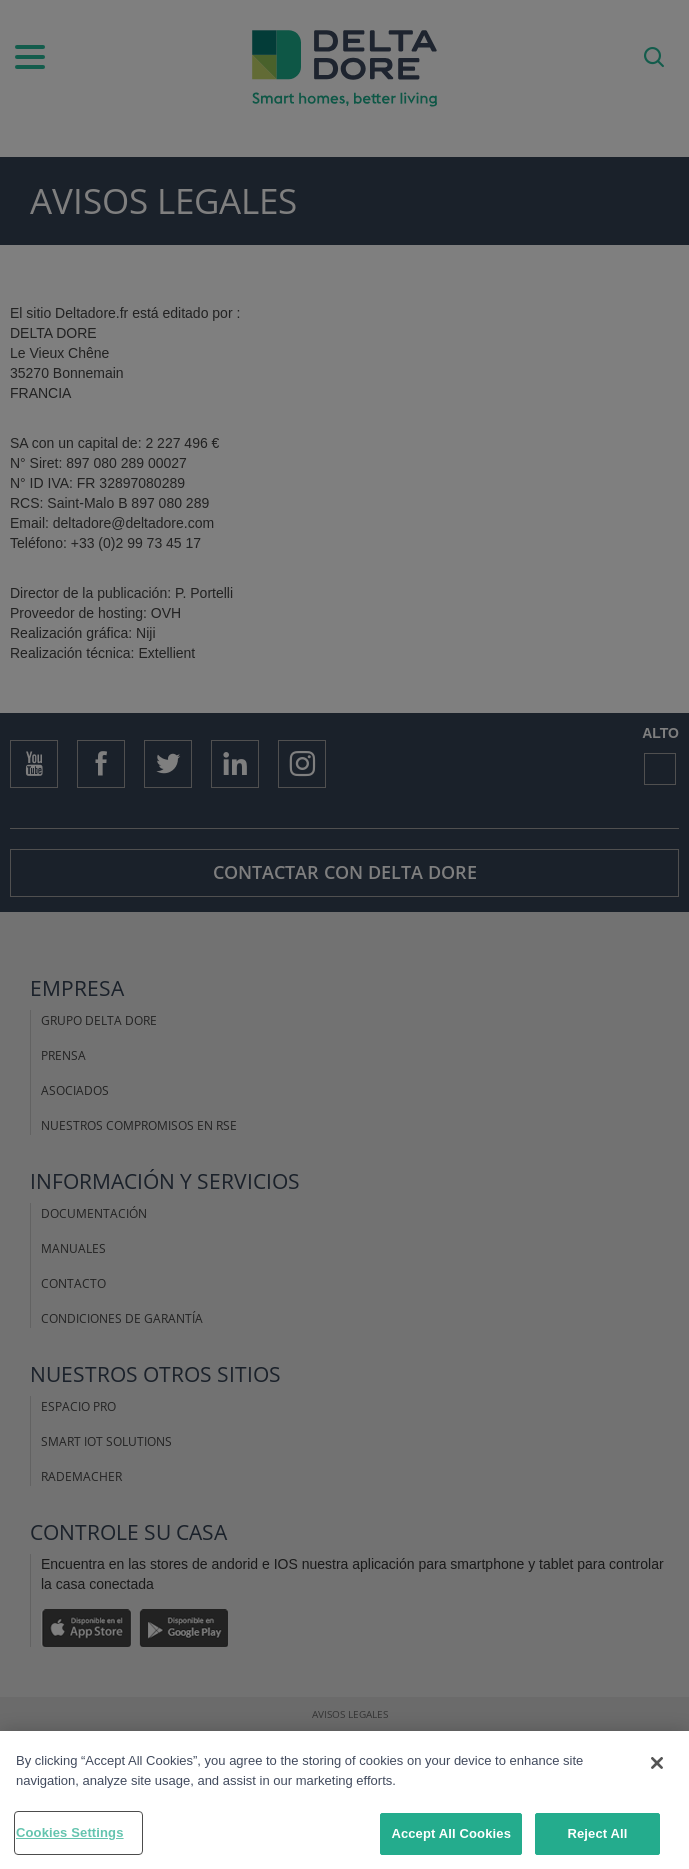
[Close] (657, 1763)
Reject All (597, 1833)
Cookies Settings (70, 1832)
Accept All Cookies (451, 1833)
